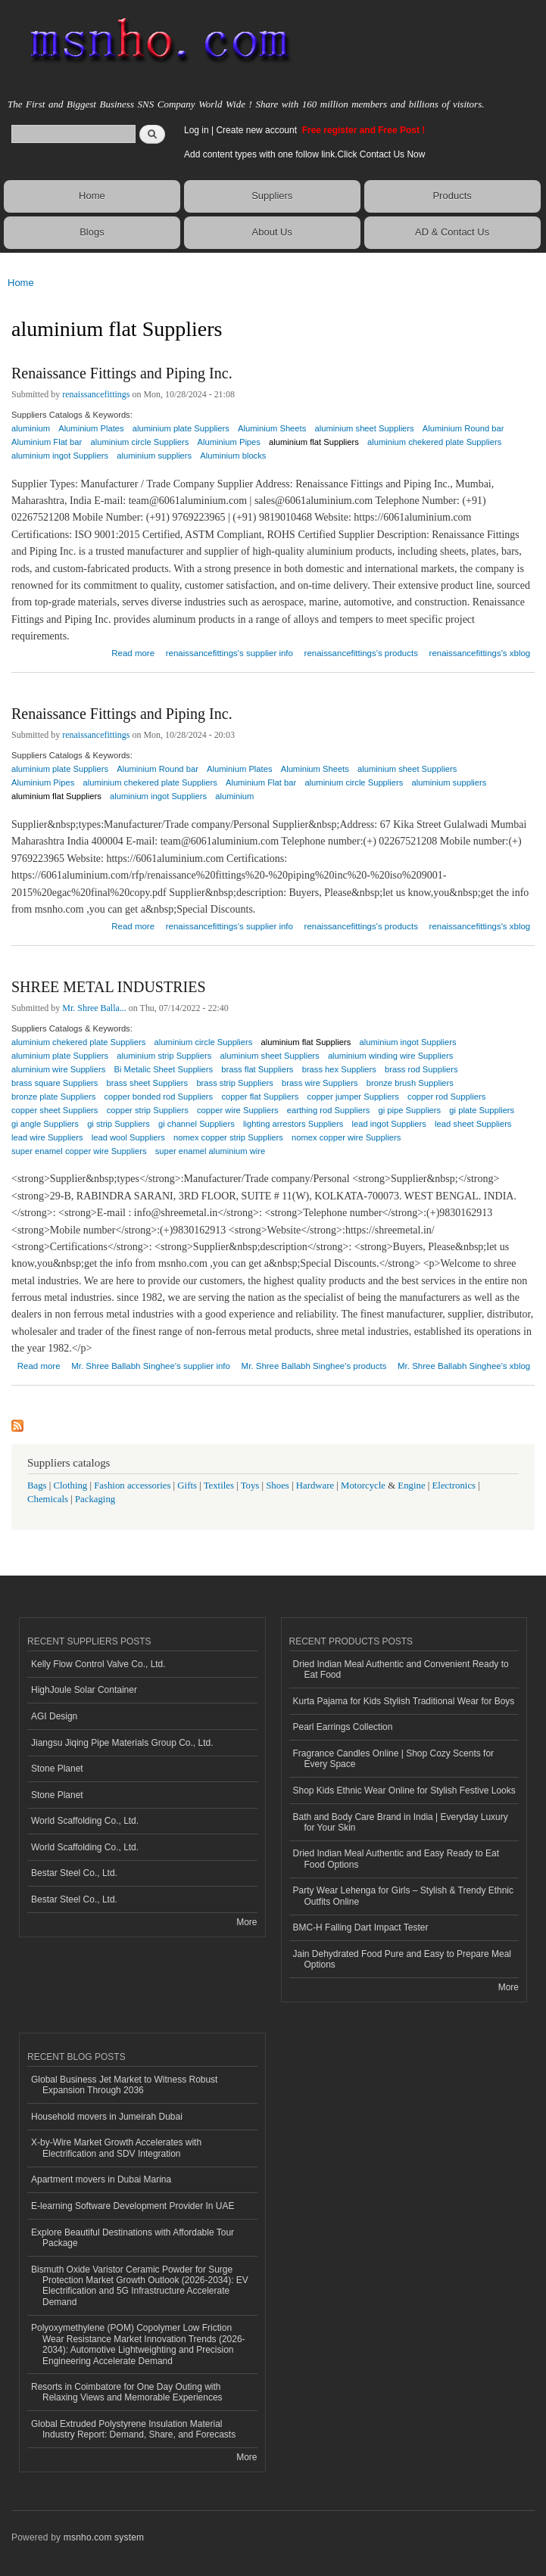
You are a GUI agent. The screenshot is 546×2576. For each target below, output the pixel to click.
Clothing (71, 1485)
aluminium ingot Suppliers (59, 455)
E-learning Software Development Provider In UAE (132, 2206)
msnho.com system (104, 2537)
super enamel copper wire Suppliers (78, 1151)
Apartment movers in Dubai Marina (101, 2179)
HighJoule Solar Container (84, 1690)
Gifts (187, 1485)
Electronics (454, 1485)
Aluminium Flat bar (261, 782)
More (246, 1922)
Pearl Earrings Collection (343, 1727)
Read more (132, 651)
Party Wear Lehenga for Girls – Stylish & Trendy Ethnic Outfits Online (403, 1895)
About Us (272, 232)
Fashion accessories (132, 1485)
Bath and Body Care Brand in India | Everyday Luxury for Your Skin (400, 1822)
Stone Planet (57, 1768)
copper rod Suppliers (446, 1096)
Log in (196, 130)
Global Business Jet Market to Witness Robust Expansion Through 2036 (124, 2084)
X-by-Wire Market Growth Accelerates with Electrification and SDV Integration (116, 2147)
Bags (37, 1485)
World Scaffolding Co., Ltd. (85, 1820)
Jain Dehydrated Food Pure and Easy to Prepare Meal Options (402, 1959)
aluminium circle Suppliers (353, 782)
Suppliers (271, 195)
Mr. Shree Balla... (94, 1008)
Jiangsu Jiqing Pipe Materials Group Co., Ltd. (122, 1743)
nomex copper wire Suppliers (346, 1137)
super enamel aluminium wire (210, 1151)
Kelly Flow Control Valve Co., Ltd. (98, 1664)
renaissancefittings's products (361, 653)
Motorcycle (363, 1485)
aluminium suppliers (154, 455)
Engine (411, 1485)
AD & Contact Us (452, 232)
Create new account (257, 130)
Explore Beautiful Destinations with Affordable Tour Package (132, 2237)
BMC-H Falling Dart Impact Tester (361, 1927)
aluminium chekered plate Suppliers (434, 441)
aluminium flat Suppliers (314, 441)
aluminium (234, 796)
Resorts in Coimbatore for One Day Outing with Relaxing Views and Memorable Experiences (127, 2392)
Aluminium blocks (233, 455)
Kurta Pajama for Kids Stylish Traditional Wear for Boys (404, 1701)
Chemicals (48, 1499)
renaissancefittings (95, 394)
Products (451, 195)
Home (92, 195)
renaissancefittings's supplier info (229, 653)
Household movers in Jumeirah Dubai (107, 2116)
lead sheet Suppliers (473, 1123)
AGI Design (54, 1716)
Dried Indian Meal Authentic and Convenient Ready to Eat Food (401, 1669)
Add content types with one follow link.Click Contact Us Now (304, 154)
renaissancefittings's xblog (480, 653)
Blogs (92, 232)
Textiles (219, 1485)
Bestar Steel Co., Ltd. (74, 1873)
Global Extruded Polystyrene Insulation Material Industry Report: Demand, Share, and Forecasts (133, 2429)
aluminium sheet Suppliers (363, 428)
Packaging (95, 1499)
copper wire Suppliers (238, 1110)
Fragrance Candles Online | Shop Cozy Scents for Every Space (394, 1758)
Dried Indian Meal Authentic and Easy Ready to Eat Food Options (396, 1858)
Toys (250, 1485)
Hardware (315, 1485)
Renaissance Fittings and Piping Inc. (121, 373)
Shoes (277, 1485)
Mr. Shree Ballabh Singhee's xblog (464, 1365)
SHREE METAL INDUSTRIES (108, 986)
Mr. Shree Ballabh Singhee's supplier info (150, 1365)
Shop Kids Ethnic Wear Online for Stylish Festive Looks (404, 1790)
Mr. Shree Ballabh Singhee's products (314, 1365)
